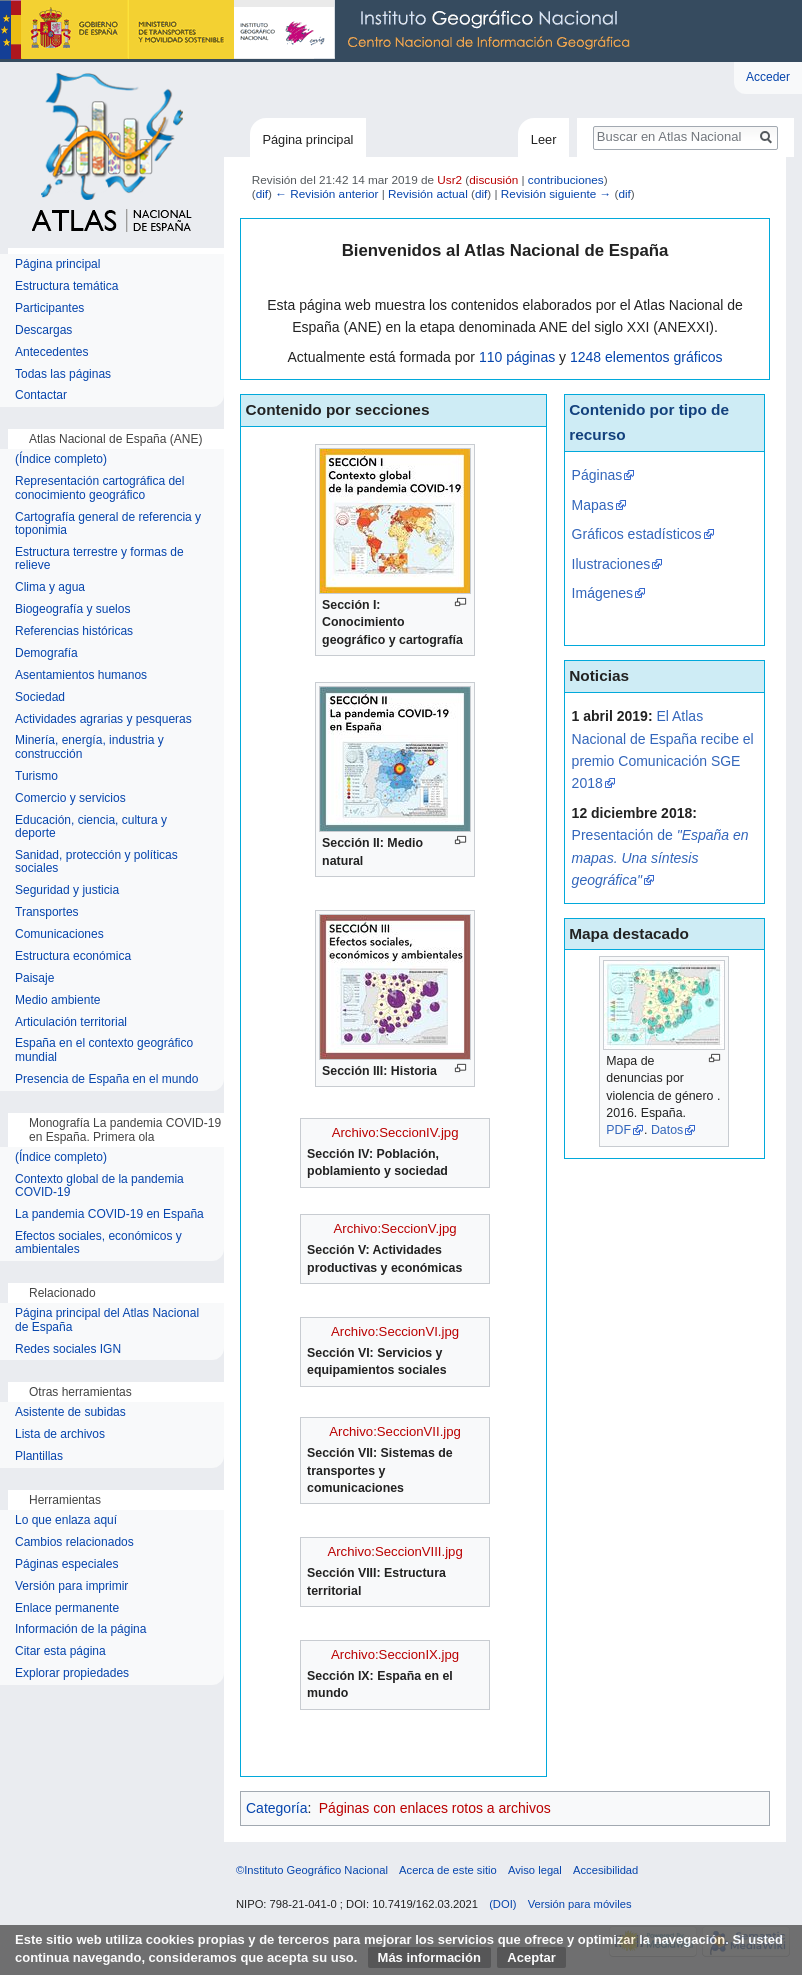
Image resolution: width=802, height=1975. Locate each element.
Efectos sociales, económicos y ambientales (98, 1243)
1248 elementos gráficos (646, 357)
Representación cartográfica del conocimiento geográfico (99, 488)
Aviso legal (535, 1870)
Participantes (49, 308)
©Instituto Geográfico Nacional (312, 1870)
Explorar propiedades (72, 1673)
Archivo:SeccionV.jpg (395, 1228)
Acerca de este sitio (448, 1870)
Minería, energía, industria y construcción (89, 747)
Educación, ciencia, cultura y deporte (91, 827)
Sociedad (40, 697)
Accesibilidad (605, 1870)
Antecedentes (51, 352)
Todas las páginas (63, 374)
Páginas (597, 475)
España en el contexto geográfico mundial (104, 1050)
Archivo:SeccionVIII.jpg (394, 1551)
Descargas (43, 330)
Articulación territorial (71, 1022)
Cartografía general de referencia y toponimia (108, 524)
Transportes (47, 912)
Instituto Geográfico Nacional (320, 31)
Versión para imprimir (71, 1586)
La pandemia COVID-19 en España (109, 1214)
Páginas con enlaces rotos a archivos (435, 1808)
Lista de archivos (60, 1434)
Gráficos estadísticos (637, 534)
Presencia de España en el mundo (106, 1079)
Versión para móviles (580, 1904)
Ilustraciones (611, 564)
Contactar (41, 395)
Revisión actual (428, 193)
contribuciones (566, 179)
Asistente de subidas (70, 1412)
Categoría (276, 1808)
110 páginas (517, 357)
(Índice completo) (61, 459)
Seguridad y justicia (67, 890)
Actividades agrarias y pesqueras (103, 719)
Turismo (36, 776)
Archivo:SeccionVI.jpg (395, 1331)
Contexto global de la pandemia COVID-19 (99, 1186)
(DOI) (502, 1904)
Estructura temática (66, 286)
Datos (667, 1130)
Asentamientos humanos (81, 675)
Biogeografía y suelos (72, 609)
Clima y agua (50, 587)
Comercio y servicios (70, 798)
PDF (618, 1130)
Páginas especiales (66, 1564)
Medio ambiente (57, 1000)
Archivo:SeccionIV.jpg (395, 1132)
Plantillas (39, 1456)
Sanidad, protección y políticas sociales (96, 862)
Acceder (768, 77)
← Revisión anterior (326, 193)
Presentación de (660, 857)
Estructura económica (73, 956)
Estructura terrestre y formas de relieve (99, 559)
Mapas (593, 505)
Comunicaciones (59, 934)
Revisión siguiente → (556, 193)
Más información (429, 1957)
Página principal (307, 139)
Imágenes (602, 593)
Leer (544, 139)
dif (262, 193)
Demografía (46, 653)
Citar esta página (60, 1651)
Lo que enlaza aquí (66, 1520)
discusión (493, 179)
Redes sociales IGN (68, 1349)
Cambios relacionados (74, 1542)
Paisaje (34, 978)
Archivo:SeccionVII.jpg (395, 1431)
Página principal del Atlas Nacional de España (107, 1320)
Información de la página (80, 1629)
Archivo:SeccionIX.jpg (395, 1654)
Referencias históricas (74, 631)
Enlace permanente (67, 1608)
